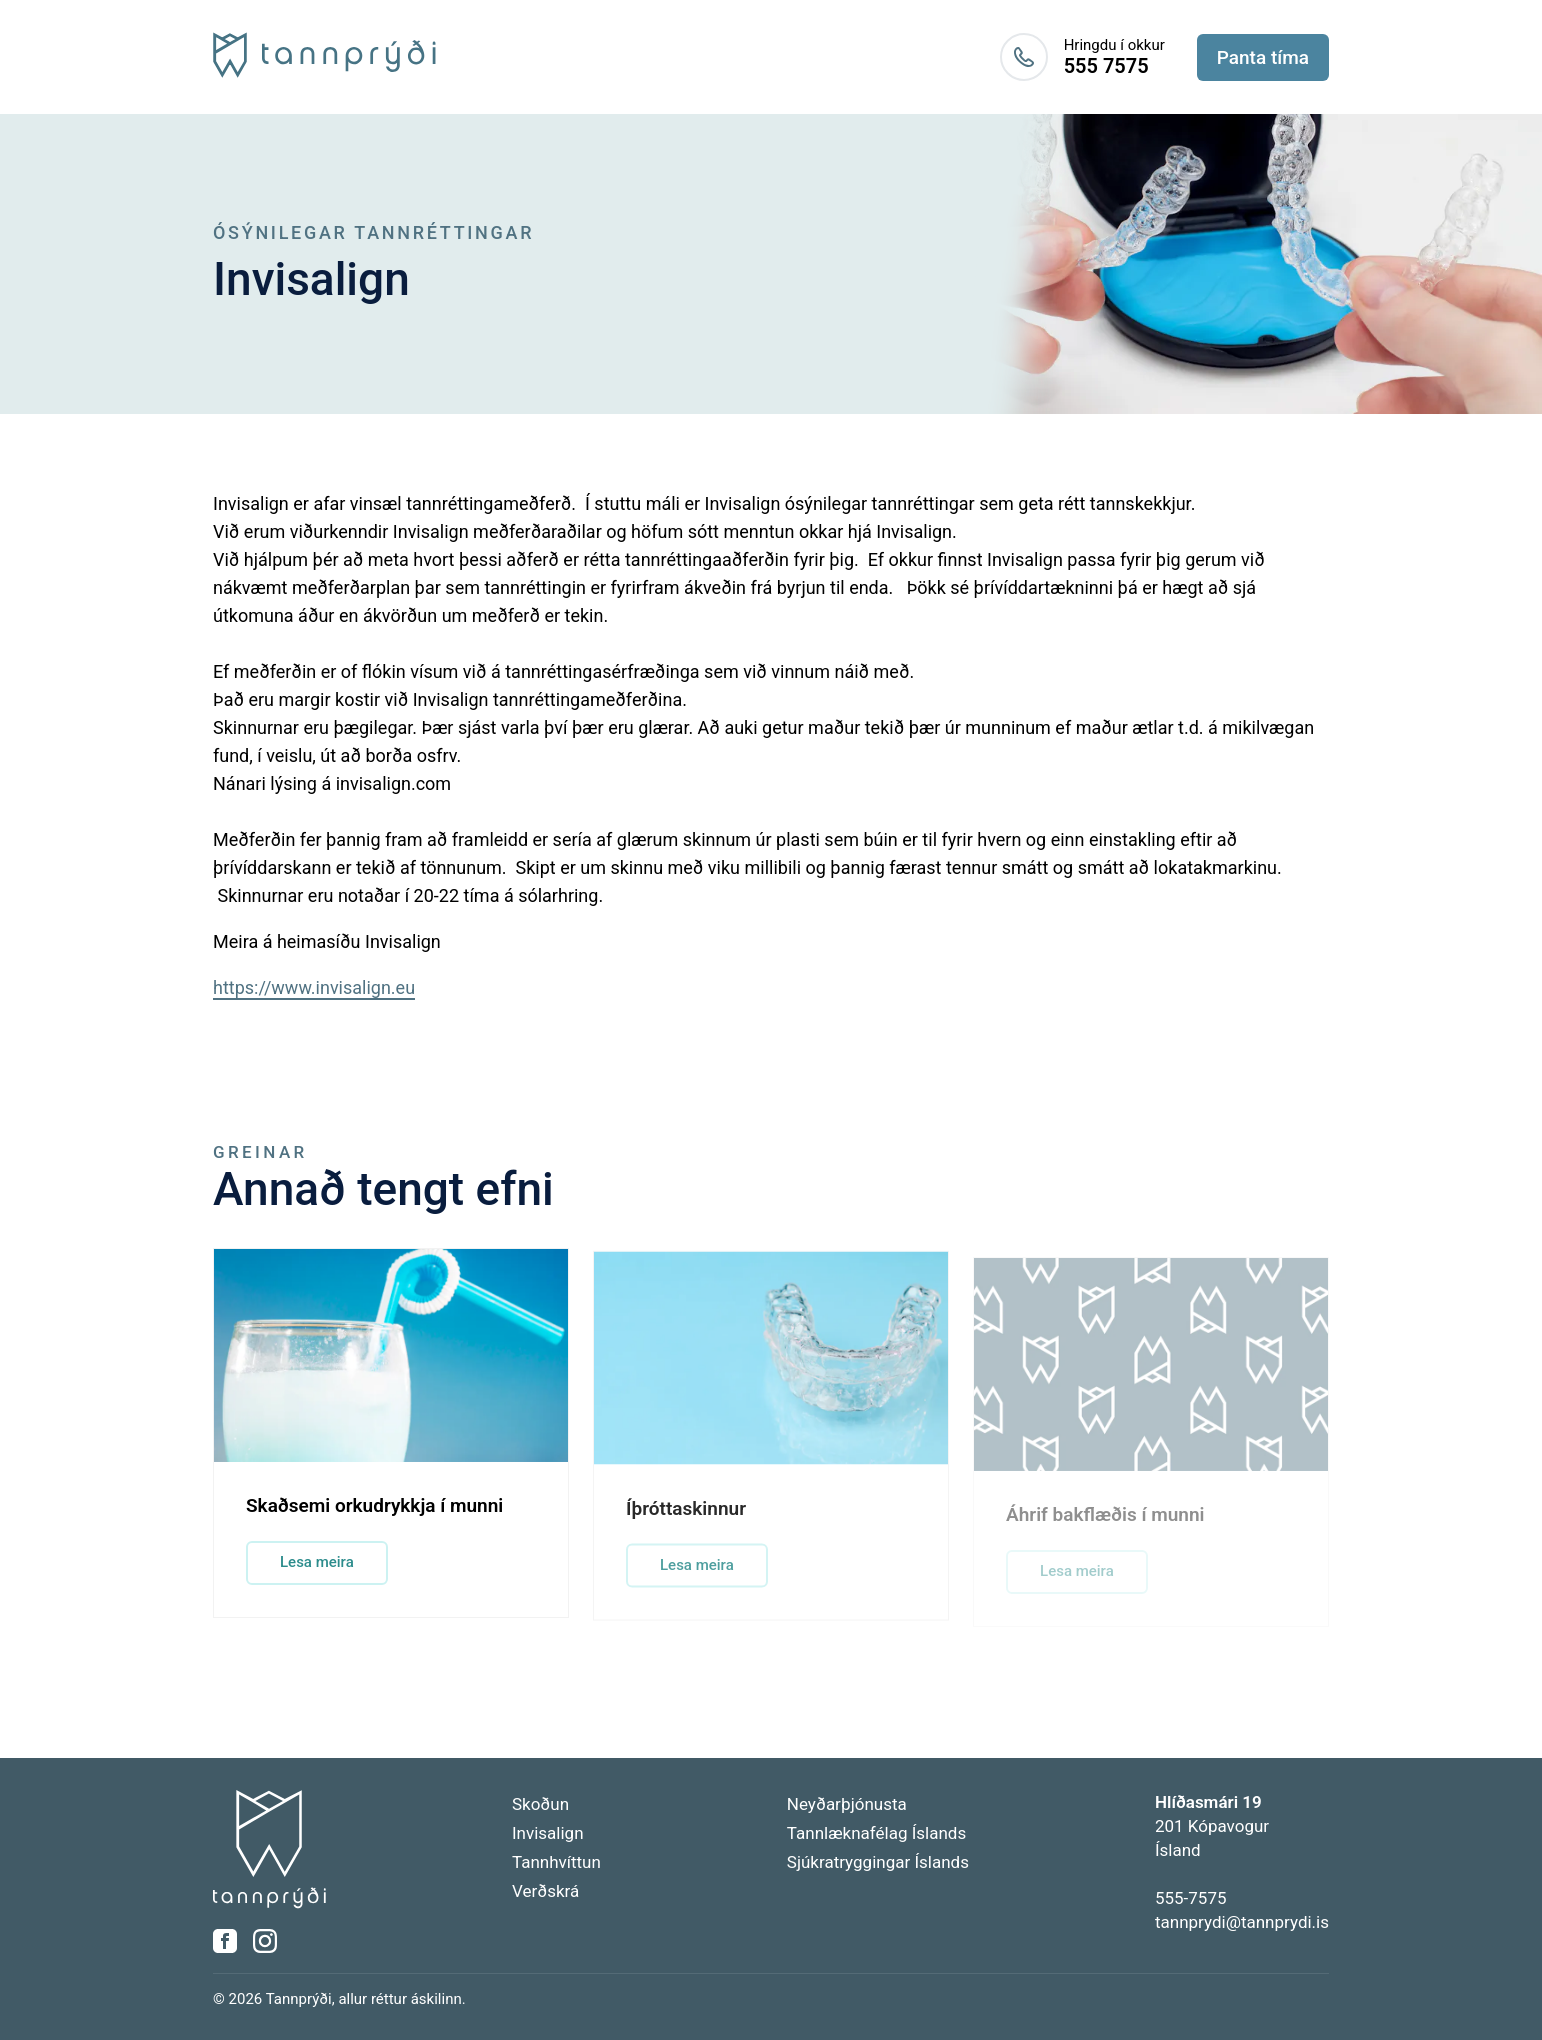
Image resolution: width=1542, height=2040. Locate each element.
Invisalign (548, 1833)
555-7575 (1191, 1898)
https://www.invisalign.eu (314, 987)
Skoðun (540, 1804)
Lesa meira (317, 1567)
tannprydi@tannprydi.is (1242, 1922)
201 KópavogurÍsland (1212, 1826)
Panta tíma (1263, 57)
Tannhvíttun (556, 1862)
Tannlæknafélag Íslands (876, 1833)
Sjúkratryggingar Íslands (878, 1862)
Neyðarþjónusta (847, 1804)
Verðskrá (545, 1891)
